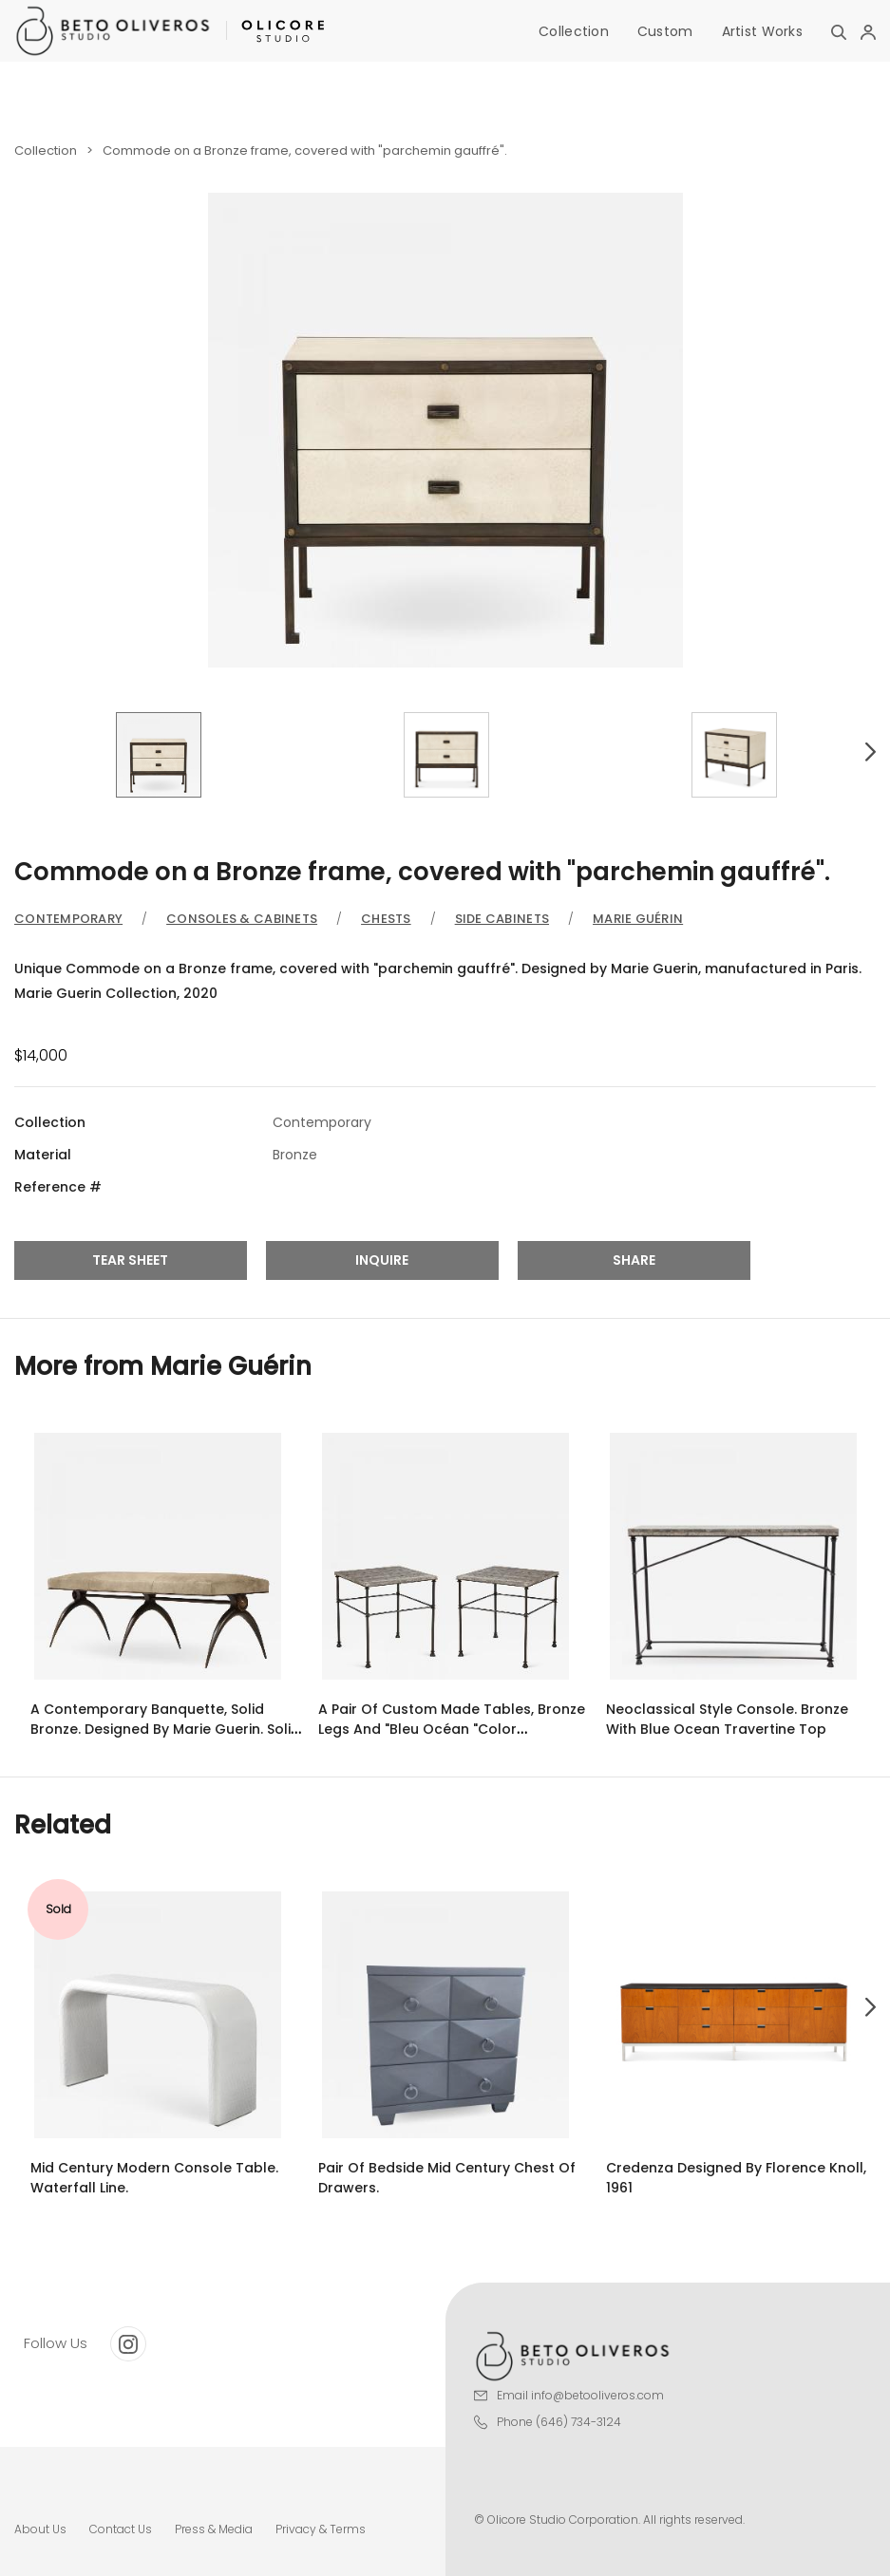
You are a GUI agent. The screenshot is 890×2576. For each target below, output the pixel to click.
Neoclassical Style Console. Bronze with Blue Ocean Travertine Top (727, 1719)
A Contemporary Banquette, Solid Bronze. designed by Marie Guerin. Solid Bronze (165, 1729)
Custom (665, 31)
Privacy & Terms (320, 2529)
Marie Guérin (638, 919)
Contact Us (120, 2529)
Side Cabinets (502, 919)
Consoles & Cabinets (241, 919)
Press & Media (214, 2529)
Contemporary (68, 919)
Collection (574, 31)
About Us (40, 2529)
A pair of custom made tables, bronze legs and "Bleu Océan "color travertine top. (451, 1729)
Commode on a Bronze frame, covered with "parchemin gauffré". (305, 150)
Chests (386, 919)
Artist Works (762, 31)
